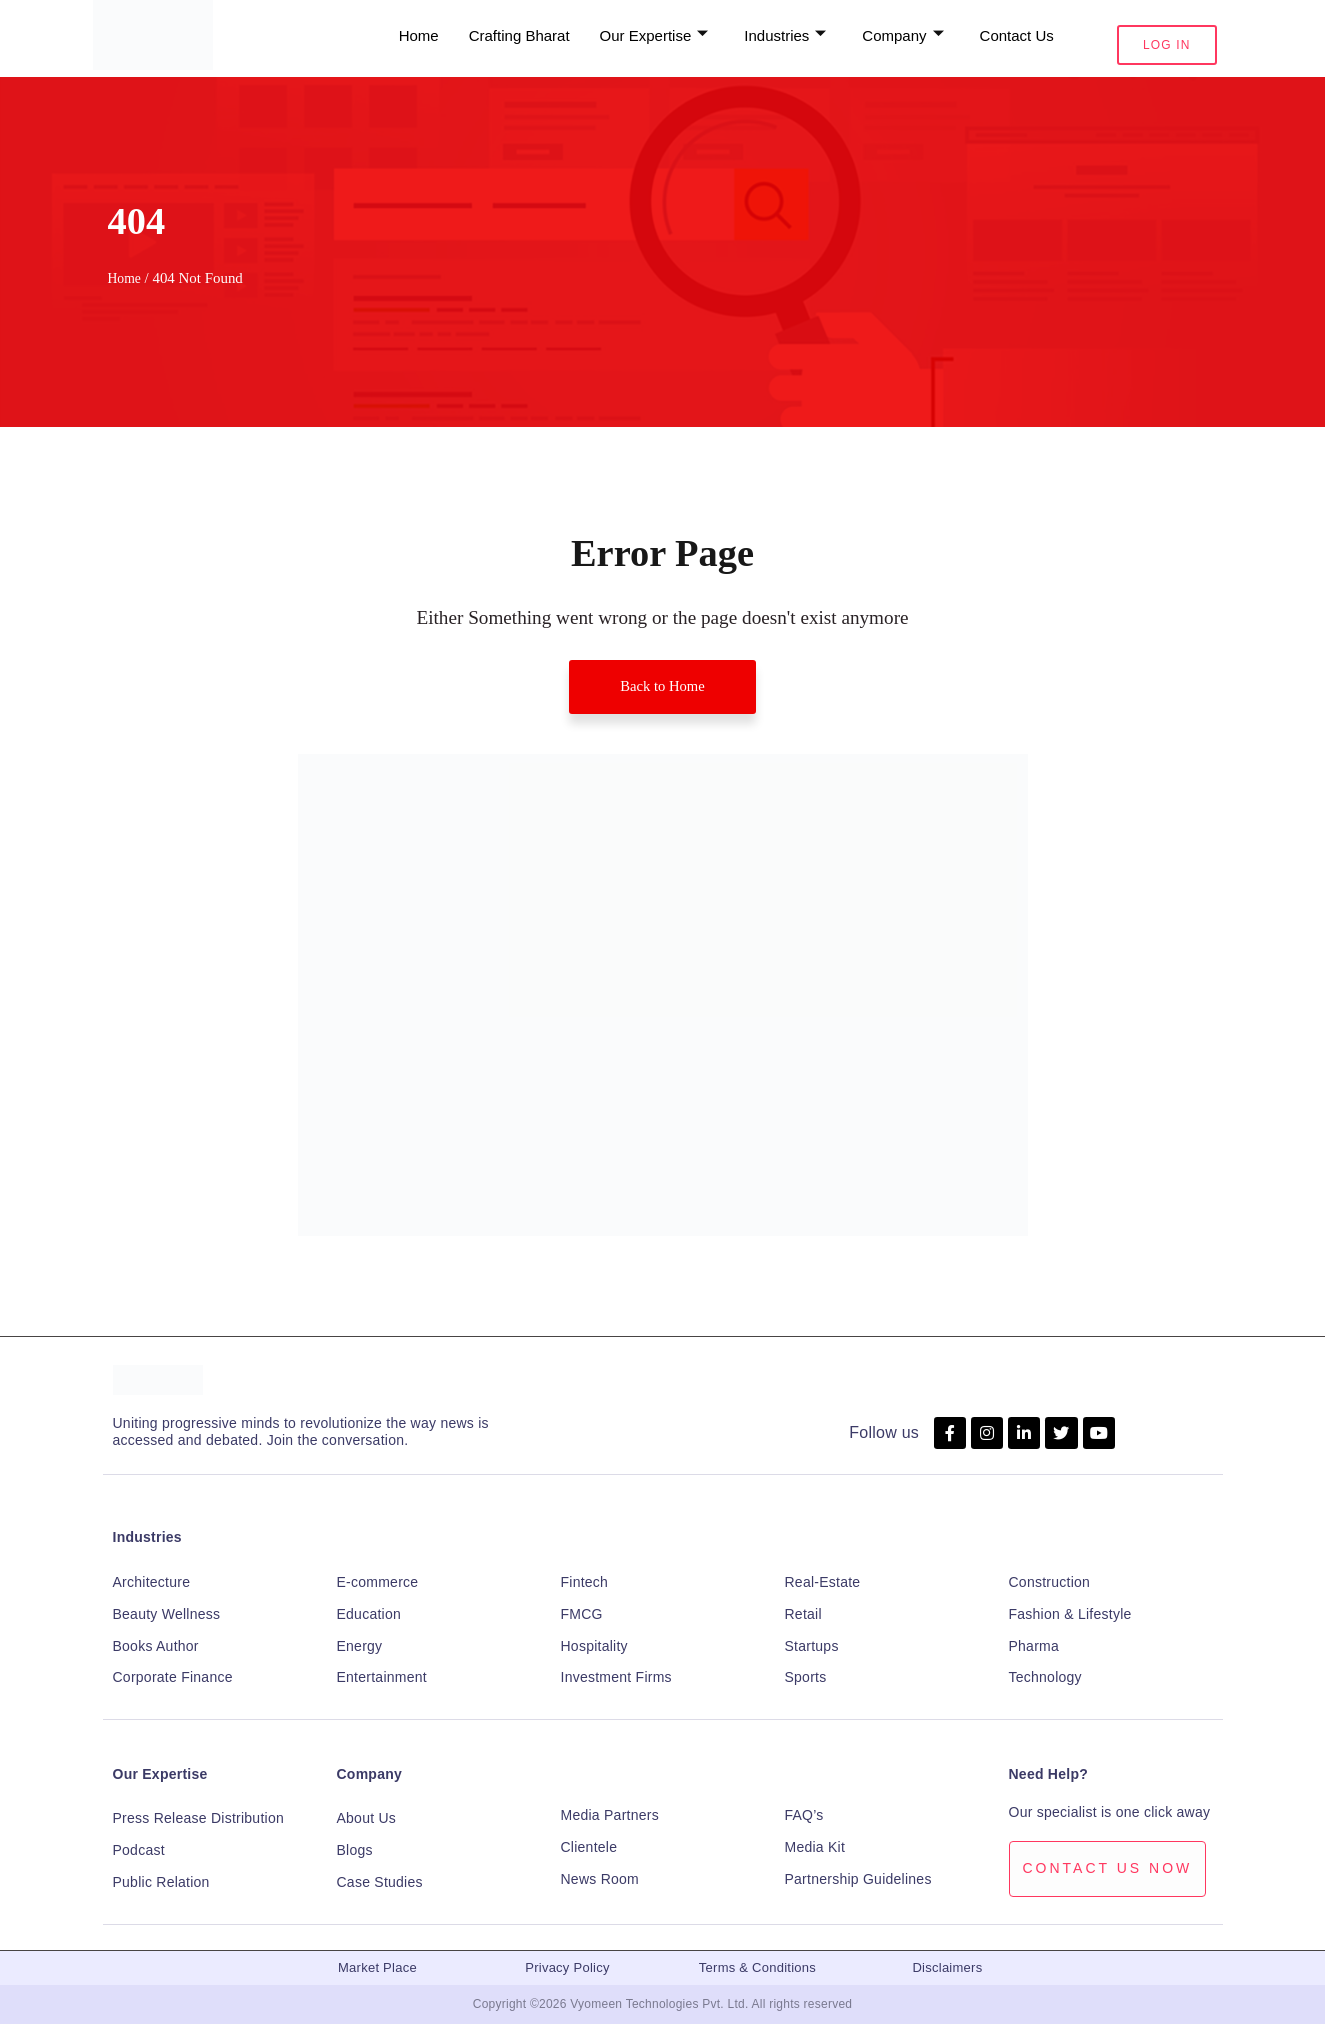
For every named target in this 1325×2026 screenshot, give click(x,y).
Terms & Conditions (757, 1969)
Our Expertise (160, 1776)
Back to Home (662, 687)
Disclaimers (947, 1969)
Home (126, 278)
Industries (147, 1539)
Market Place (377, 1969)
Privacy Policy (567, 1969)
